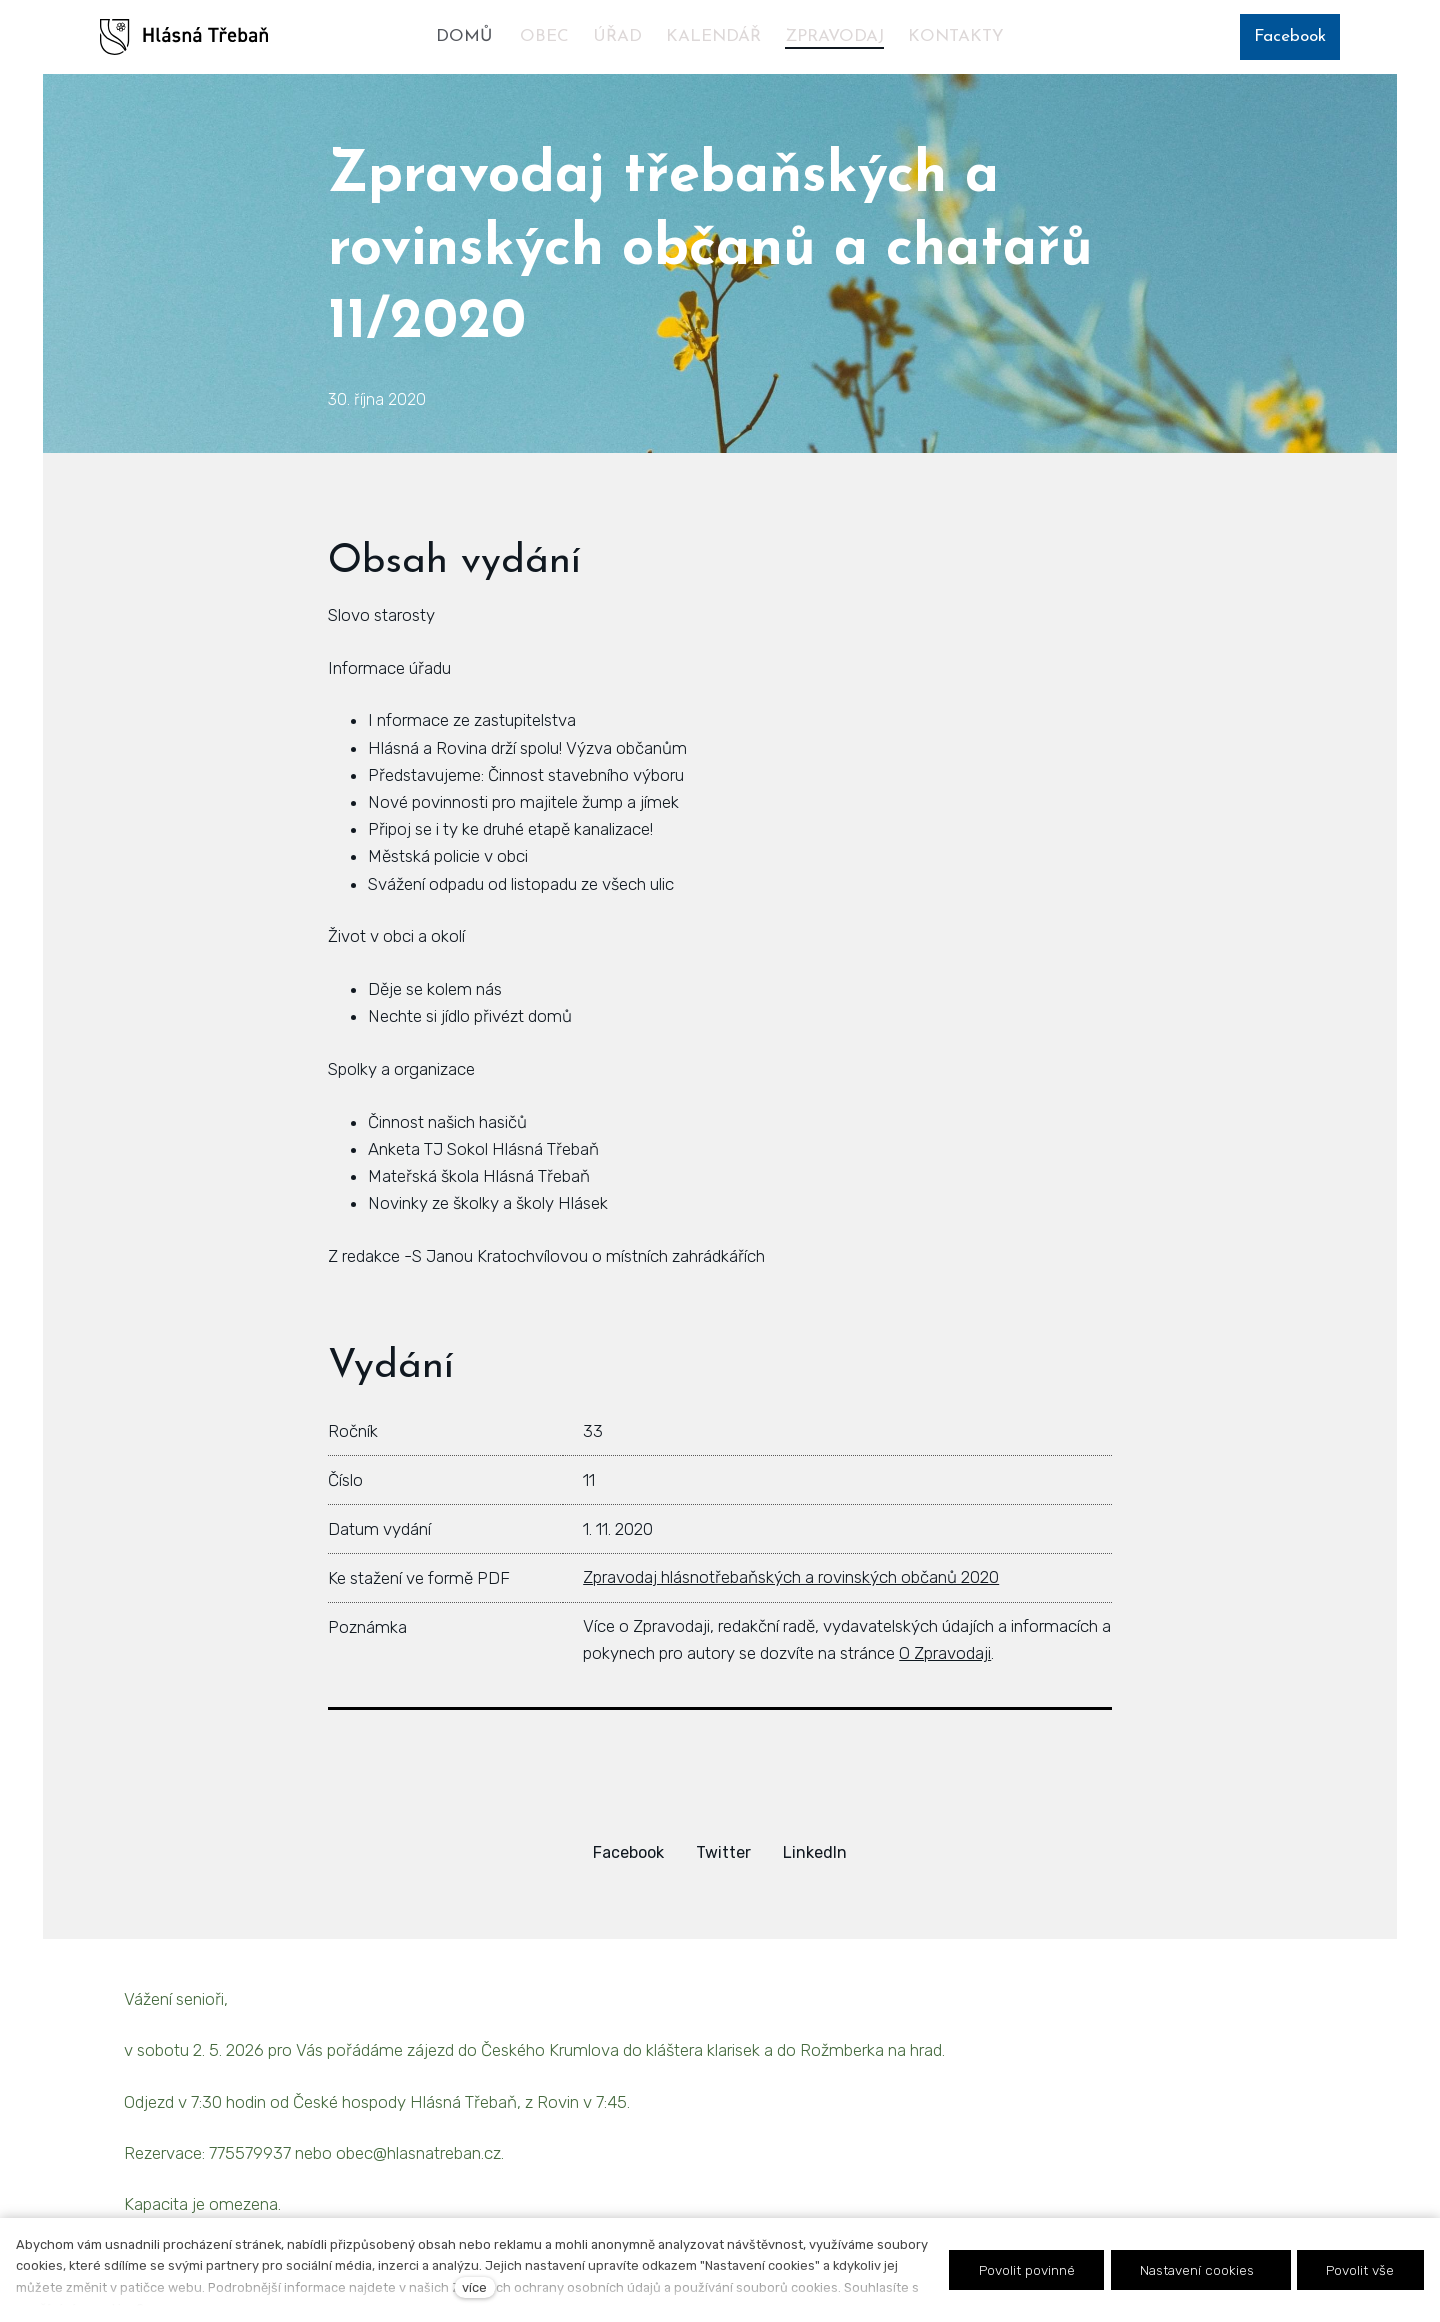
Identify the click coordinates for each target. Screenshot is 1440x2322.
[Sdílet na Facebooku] (628, 1852)
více (474, 2287)
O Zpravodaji (945, 1653)
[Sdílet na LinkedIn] (815, 1852)
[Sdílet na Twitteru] (723, 1852)
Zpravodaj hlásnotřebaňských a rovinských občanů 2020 (791, 1577)
